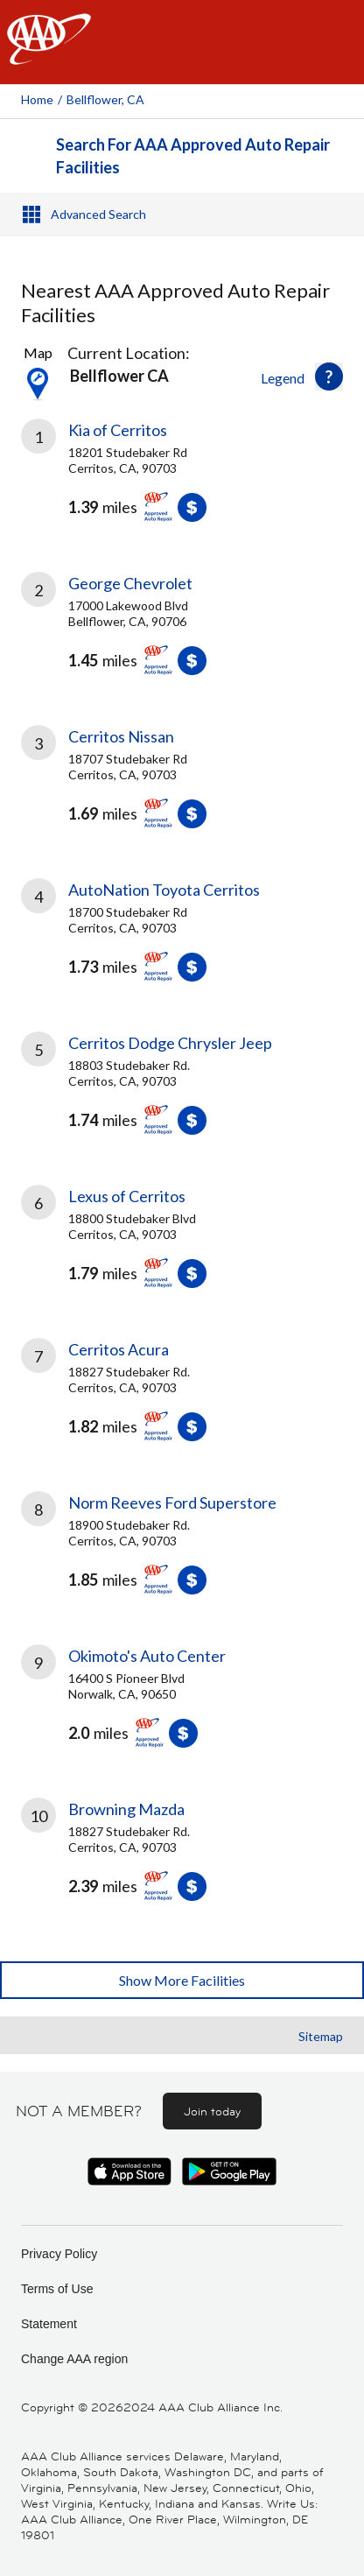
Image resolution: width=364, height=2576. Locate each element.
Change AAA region (74, 2359)
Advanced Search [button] (98, 214)
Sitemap (320, 2036)
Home (37, 99)
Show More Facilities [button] (182, 1980)
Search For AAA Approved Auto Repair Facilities (193, 156)
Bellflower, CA (105, 99)
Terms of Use (57, 2289)
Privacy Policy (59, 2254)
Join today (212, 2111)
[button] (329, 376)
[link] (182, 483)
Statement (49, 2324)
